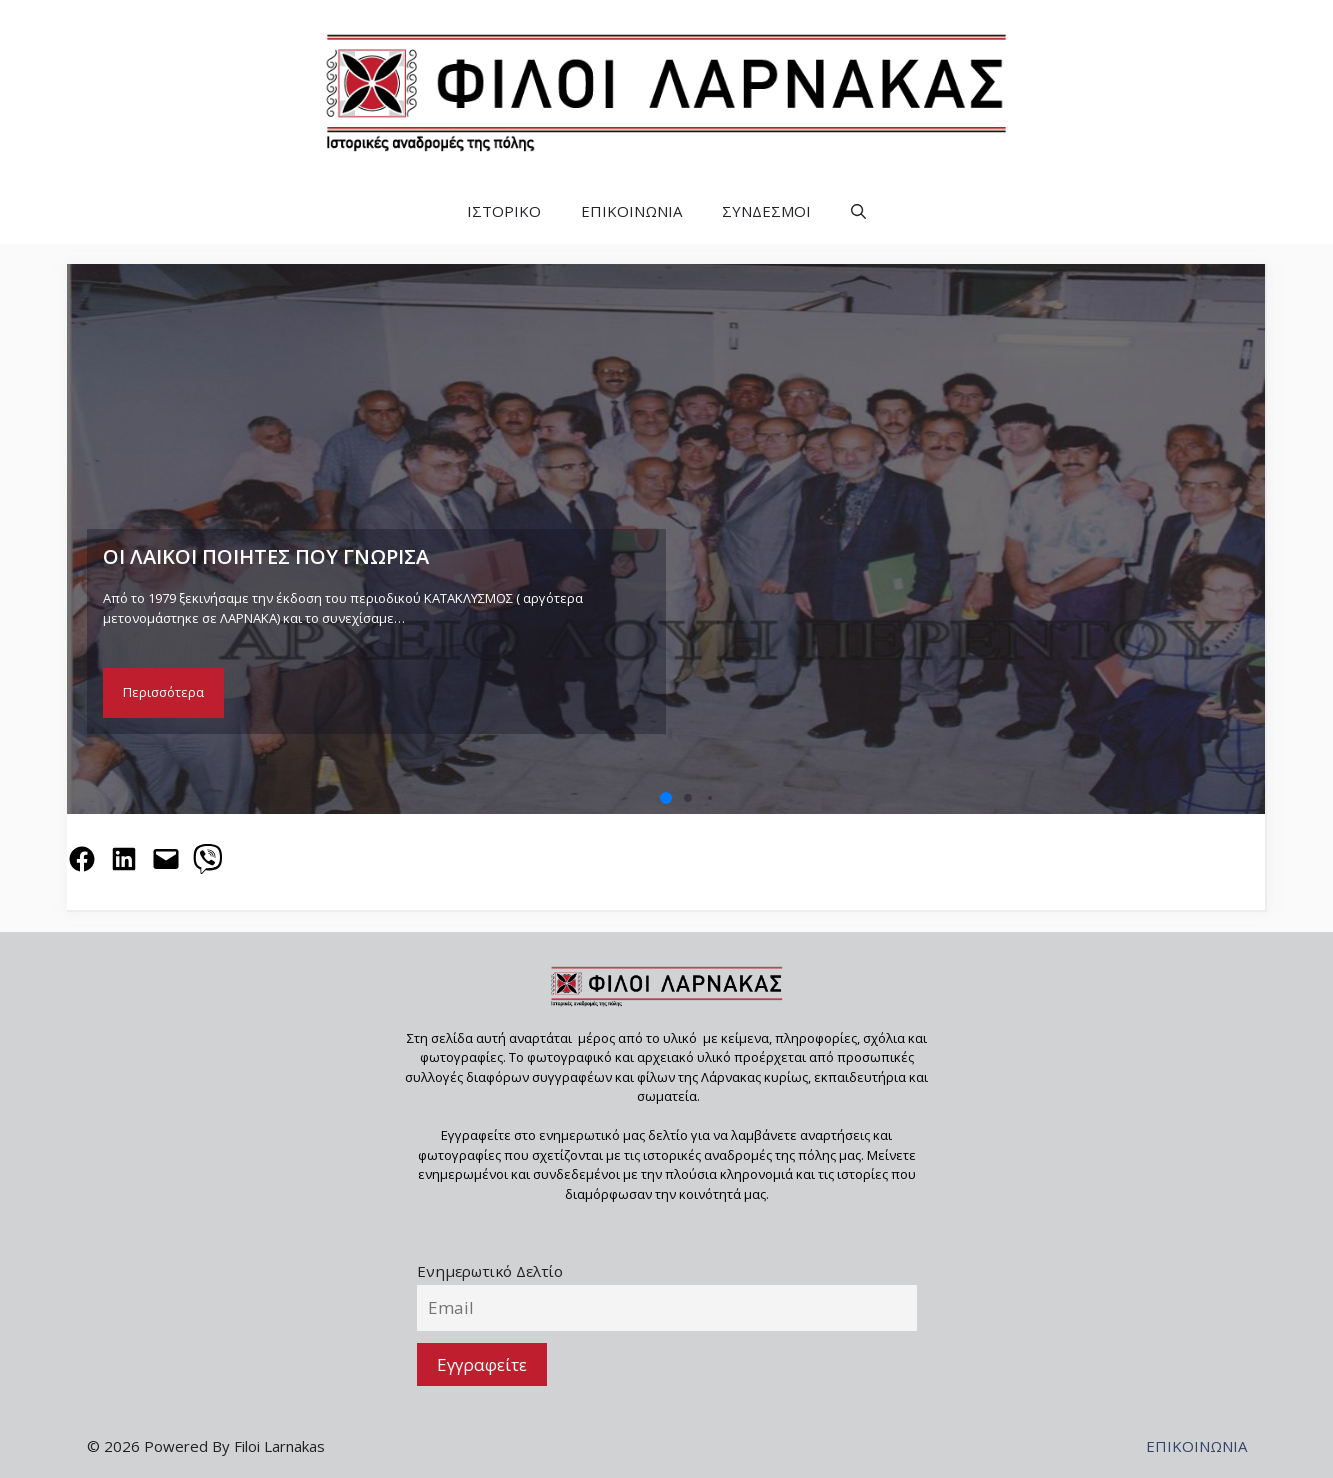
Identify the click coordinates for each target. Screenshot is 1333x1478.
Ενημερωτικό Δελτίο (490, 1271)
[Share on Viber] (208, 859)
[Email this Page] (166, 859)
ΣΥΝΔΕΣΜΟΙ (766, 211)
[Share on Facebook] (82, 859)
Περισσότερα (163, 692)
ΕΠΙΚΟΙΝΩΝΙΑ (631, 211)
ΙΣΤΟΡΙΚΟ (504, 211)
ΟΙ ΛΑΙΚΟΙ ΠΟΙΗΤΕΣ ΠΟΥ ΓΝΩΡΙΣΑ (266, 557)
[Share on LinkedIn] (124, 859)
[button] (858, 211)
